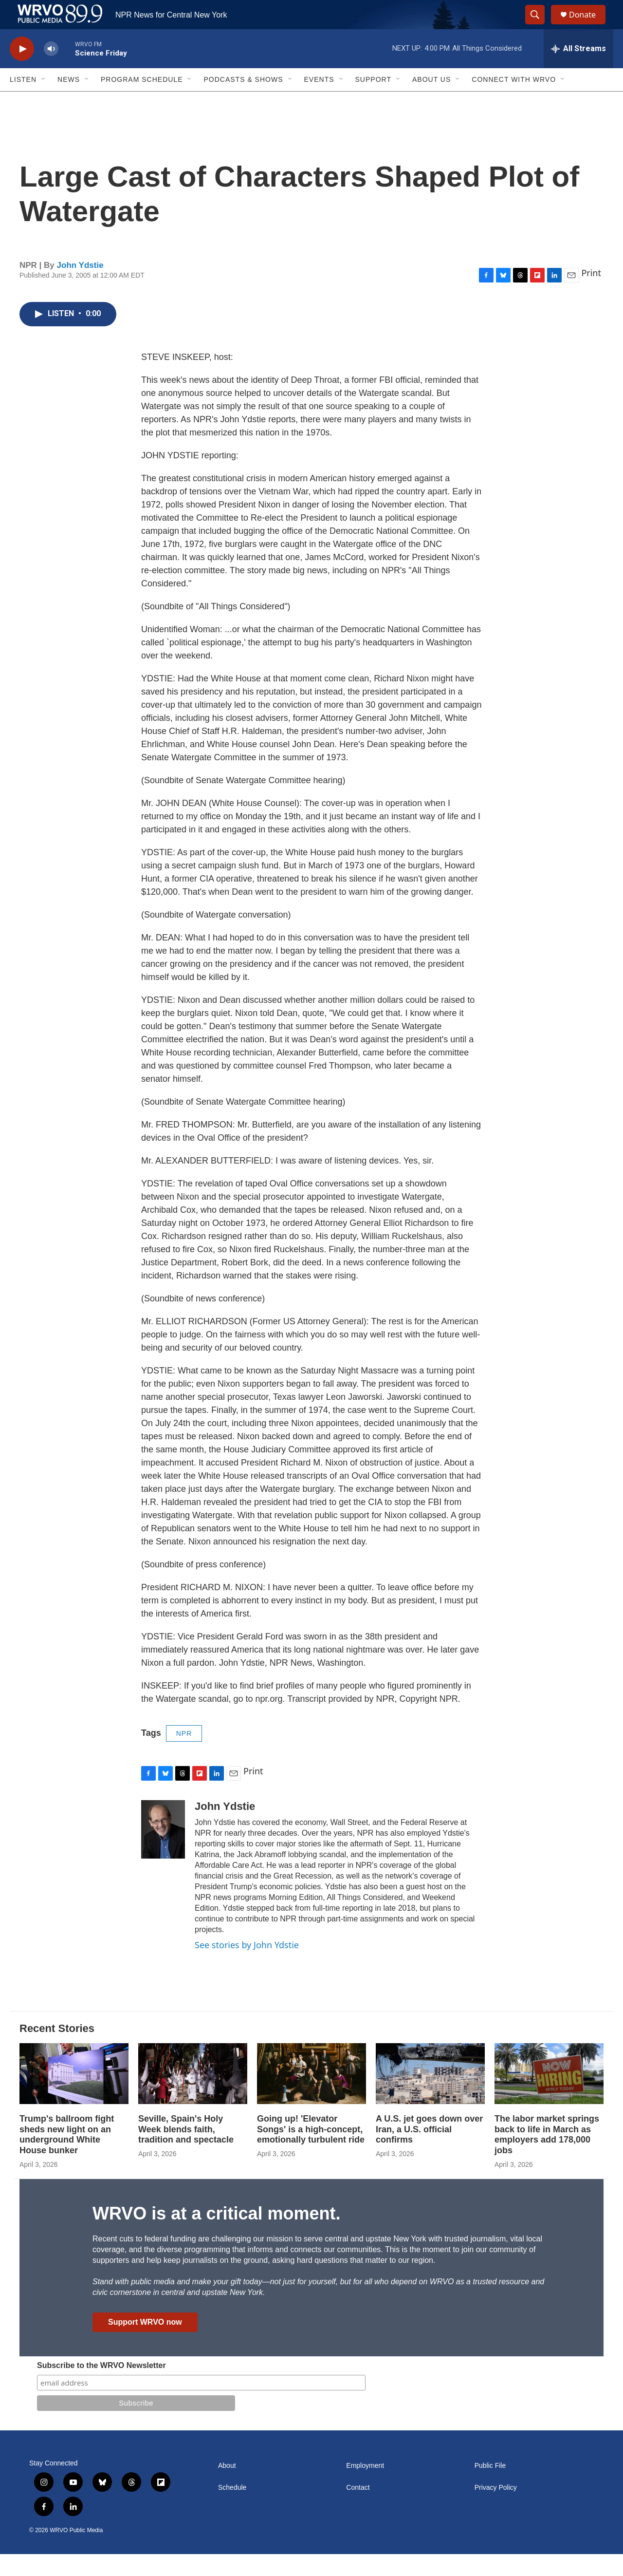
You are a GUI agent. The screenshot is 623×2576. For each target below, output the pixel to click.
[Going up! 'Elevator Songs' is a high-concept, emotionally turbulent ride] (311, 2095)
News (68, 101)
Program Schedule (142, 101)
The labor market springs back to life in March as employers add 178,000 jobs (547, 2157)
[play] (22, 70)
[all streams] (578, 70)
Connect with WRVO (514, 101)
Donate (588, 25)
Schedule (232, 2509)
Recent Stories (56, 2050)
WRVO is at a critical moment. (216, 2235)
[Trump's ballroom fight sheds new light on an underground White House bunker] (73, 2095)
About (227, 2487)
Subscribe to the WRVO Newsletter (101, 2387)
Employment (365, 2487)
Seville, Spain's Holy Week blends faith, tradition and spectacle (186, 2151)
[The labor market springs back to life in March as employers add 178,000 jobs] (549, 2095)
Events (319, 101)
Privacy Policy (496, 2509)
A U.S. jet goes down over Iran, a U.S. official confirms (429, 2151)
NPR (184, 1755)
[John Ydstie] (163, 1851)
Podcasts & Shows (243, 101)
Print (591, 295)
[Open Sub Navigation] (44, 101)
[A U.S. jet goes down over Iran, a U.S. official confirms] (430, 2095)
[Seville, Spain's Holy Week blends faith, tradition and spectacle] (192, 2095)
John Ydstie (80, 287)
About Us (431, 101)
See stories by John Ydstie (247, 1967)
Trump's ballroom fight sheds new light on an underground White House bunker (66, 2157)
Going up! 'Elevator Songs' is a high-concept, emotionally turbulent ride (311, 2151)
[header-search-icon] (539, 26)
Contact (357, 2509)
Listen (23, 101)
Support (373, 101)
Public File (490, 2487)
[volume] (51, 71)
